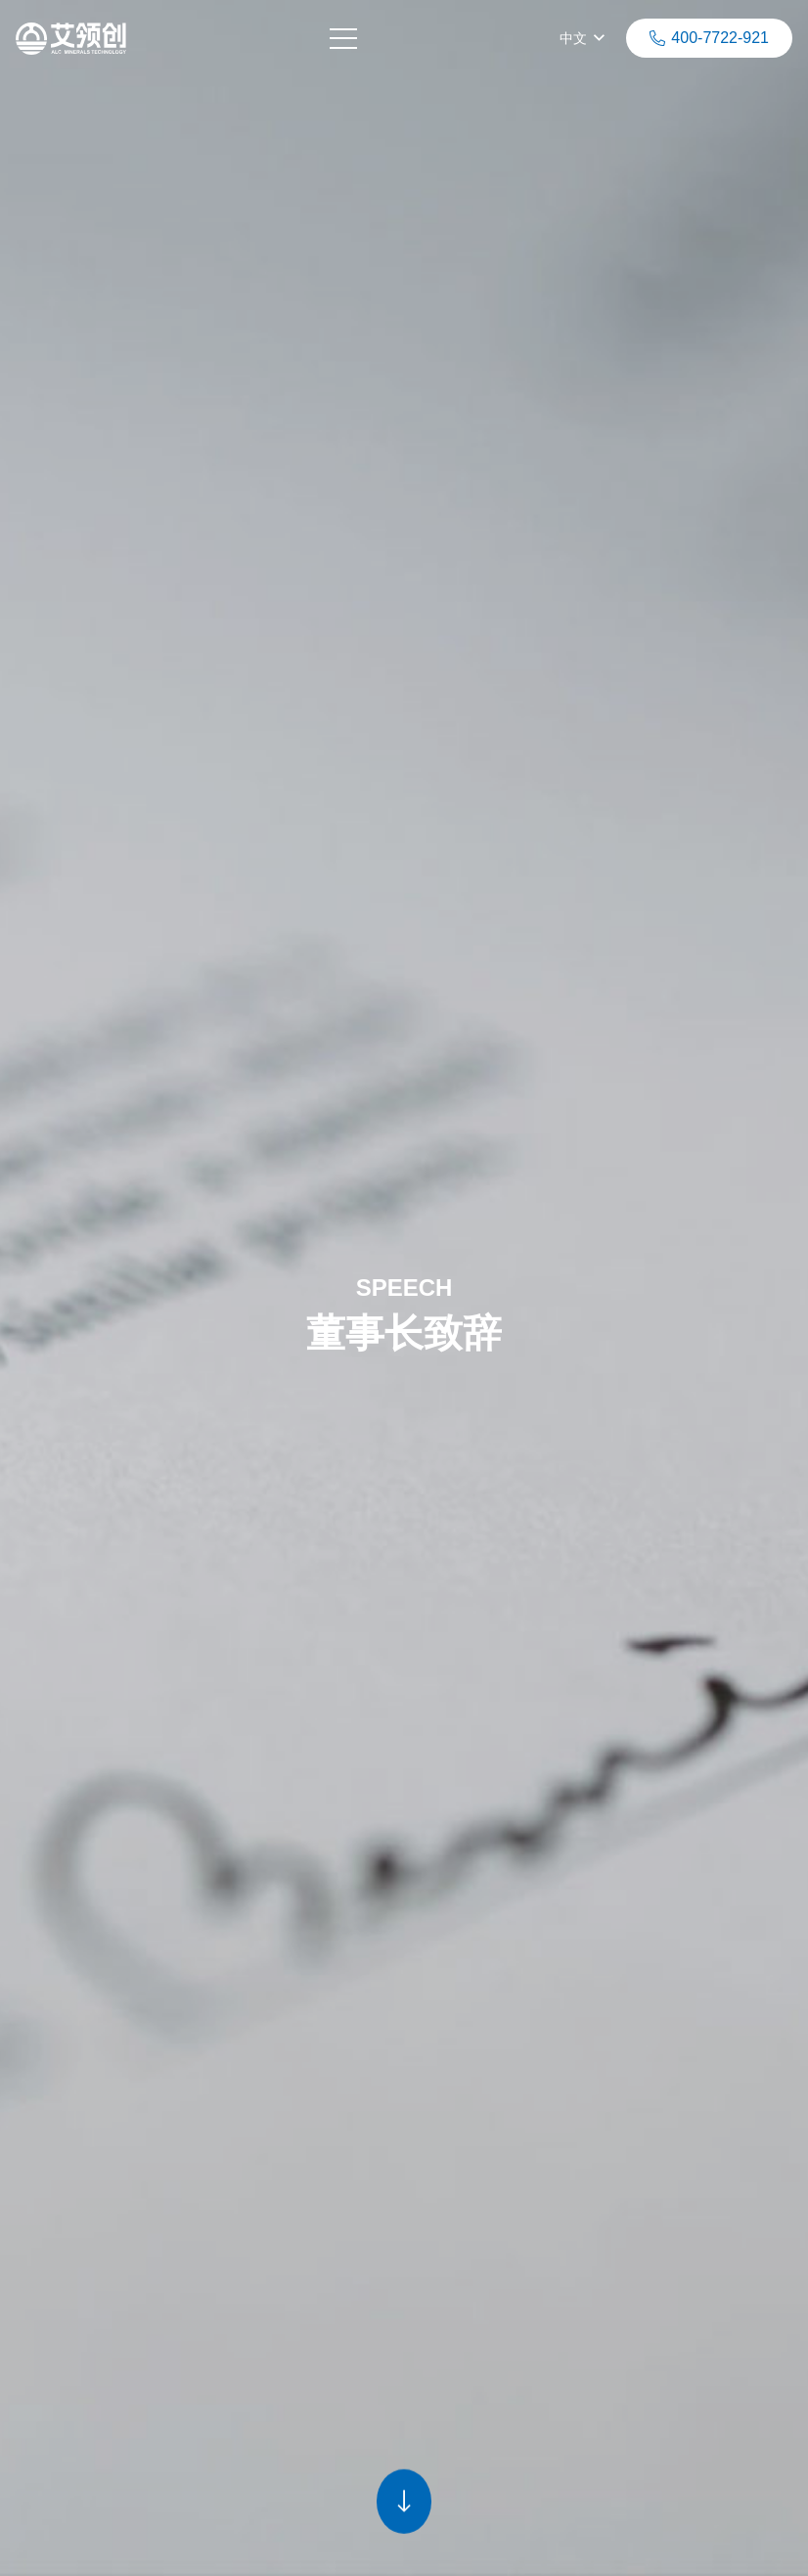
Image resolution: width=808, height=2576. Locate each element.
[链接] (74, 39)
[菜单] (346, 39)
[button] (582, 39)
